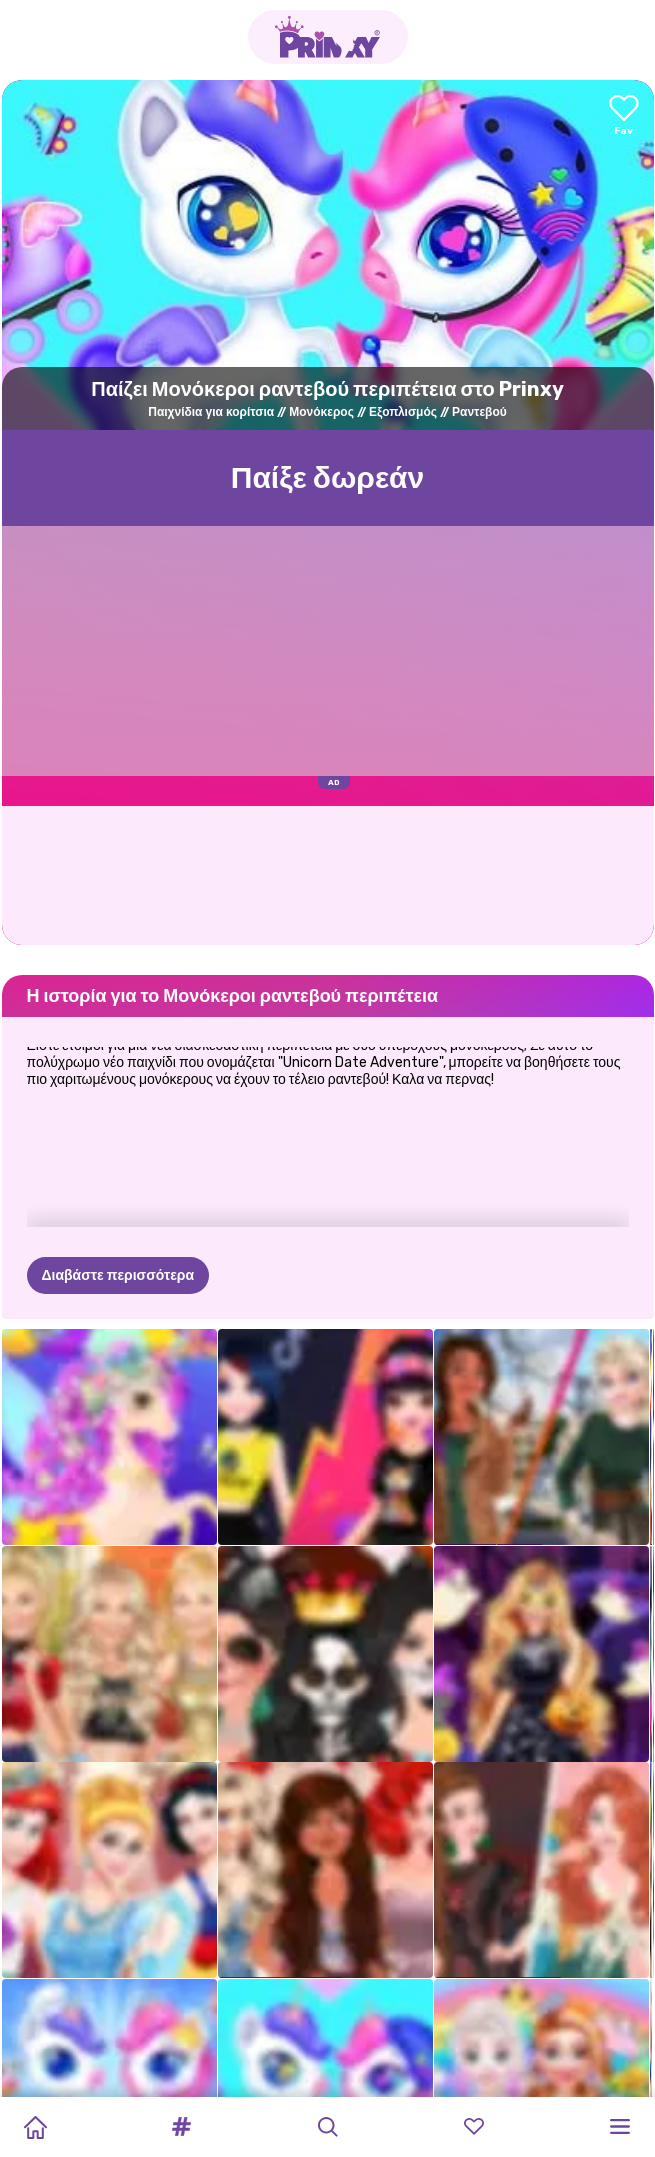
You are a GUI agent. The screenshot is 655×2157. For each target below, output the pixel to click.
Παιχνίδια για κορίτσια (211, 412)
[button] (181, 2127)
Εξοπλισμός (403, 412)
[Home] (35, 2127)
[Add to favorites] (624, 116)
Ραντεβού (479, 412)
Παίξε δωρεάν (328, 478)
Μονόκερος (321, 412)
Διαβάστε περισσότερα (118, 1275)
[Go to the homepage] (328, 37)
